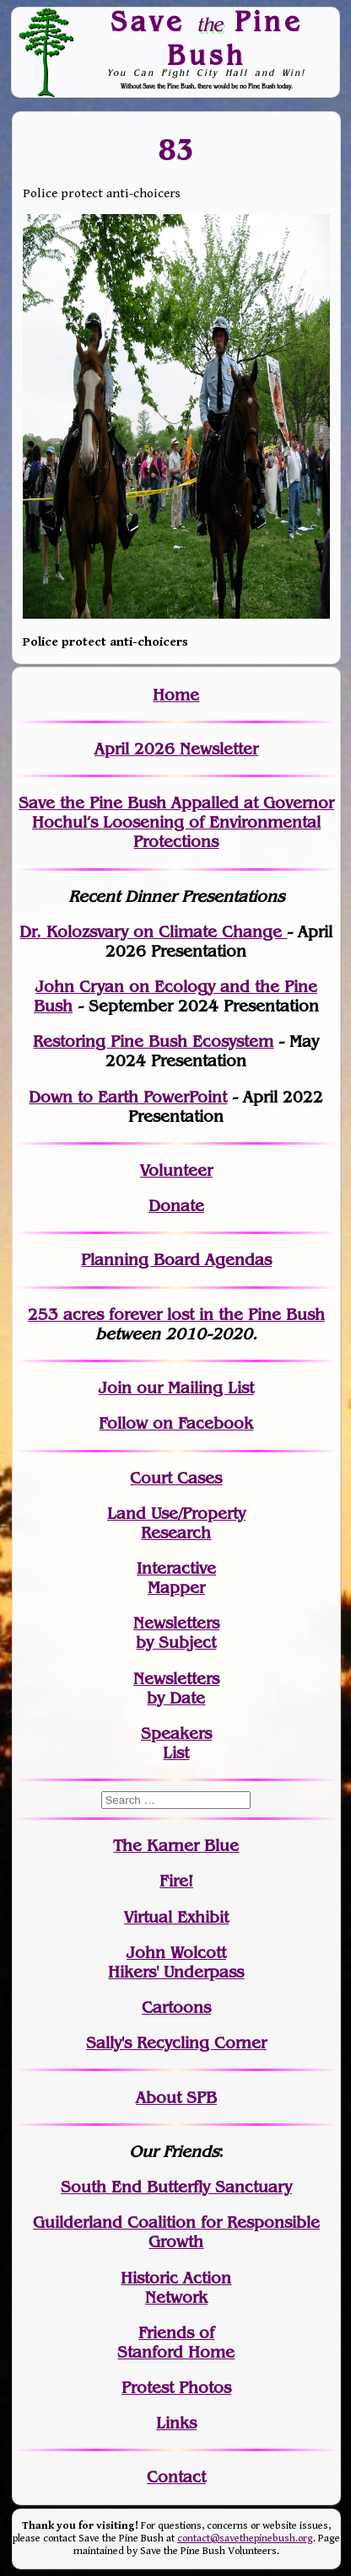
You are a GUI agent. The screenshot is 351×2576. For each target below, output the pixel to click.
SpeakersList (176, 1743)
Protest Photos (176, 2387)
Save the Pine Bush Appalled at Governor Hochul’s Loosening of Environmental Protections (176, 822)
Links (176, 2423)
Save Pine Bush (207, 37)
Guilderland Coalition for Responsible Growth (176, 2232)
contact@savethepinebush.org (245, 2538)
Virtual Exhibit (176, 1917)
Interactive (176, 1568)
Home (176, 695)
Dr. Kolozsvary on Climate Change (153, 932)
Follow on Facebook (176, 1423)
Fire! (176, 1881)
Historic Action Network (176, 2287)
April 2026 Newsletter (176, 749)
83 (176, 149)
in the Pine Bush (227, 1314)
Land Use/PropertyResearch (176, 1523)
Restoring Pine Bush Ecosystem (153, 1041)
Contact (176, 2477)
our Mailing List (193, 1388)
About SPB (176, 2097)
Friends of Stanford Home (176, 2342)
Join (115, 1388)
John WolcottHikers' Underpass (176, 1962)
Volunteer (176, 1170)
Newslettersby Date (176, 1688)
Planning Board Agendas (176, 1259)
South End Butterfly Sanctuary (176, 2187)
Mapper (176, 1587)
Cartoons (176, 2007)
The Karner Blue (176, 1845)
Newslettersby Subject (176, 1632)
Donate (176, 1206)
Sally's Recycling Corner (176, 2043)
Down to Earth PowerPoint (128, 1097)
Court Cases (176, 1478)
